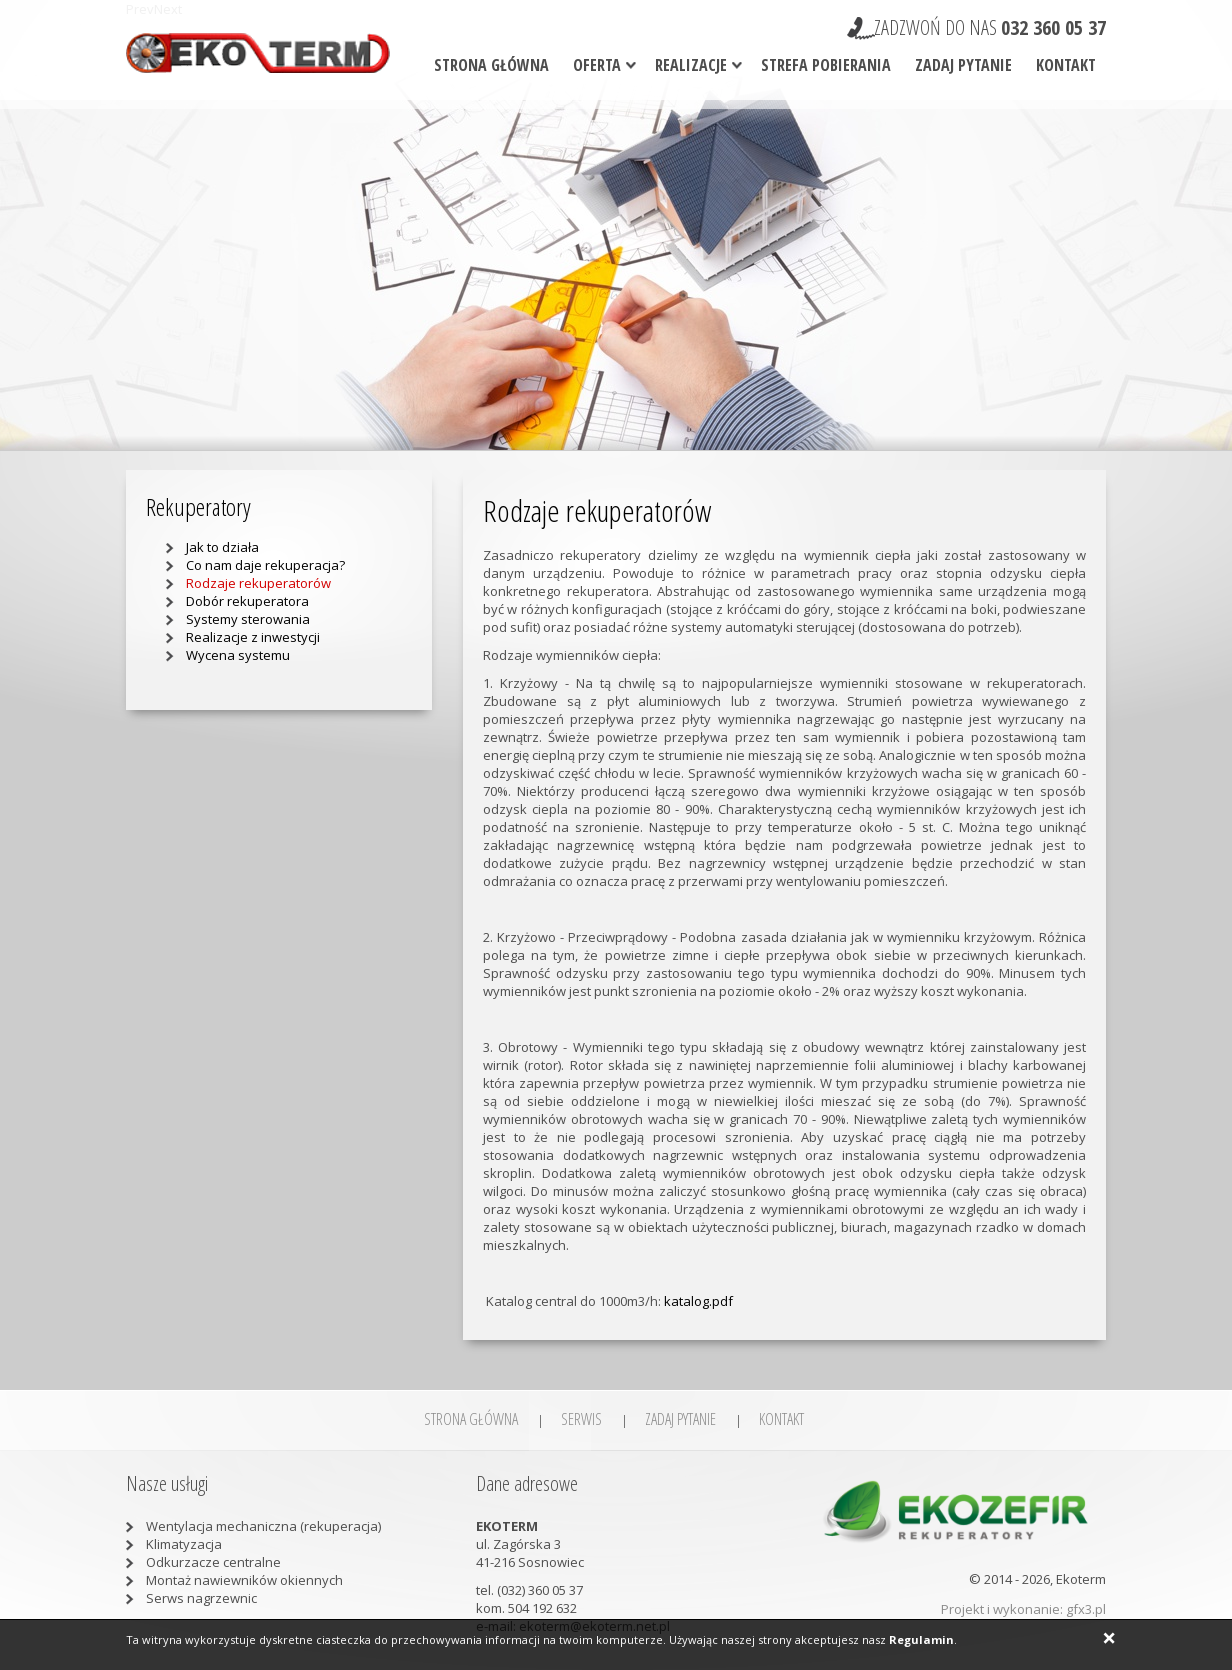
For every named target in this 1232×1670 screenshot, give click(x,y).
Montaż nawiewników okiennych (244, 1580)
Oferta (597, 65)
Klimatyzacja (184, 1544)
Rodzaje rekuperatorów (258, 583)
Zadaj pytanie (963, 65)
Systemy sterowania (248, 619)
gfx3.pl (1086, 1609)
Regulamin (921, 1639)
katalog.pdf (698, 1301)
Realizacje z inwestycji (253, 637)
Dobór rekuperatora (247, 601)
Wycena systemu (238, 655)
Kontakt (1066, 65)
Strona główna (491, 65)
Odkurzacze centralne (213, 1562)
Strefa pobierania (826, 65)
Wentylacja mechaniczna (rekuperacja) (263, 1526)
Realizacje (691, 65)
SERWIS (581, 1419)
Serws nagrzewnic (201, 1598)
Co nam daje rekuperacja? (265, 565)
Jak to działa (222, 547)
